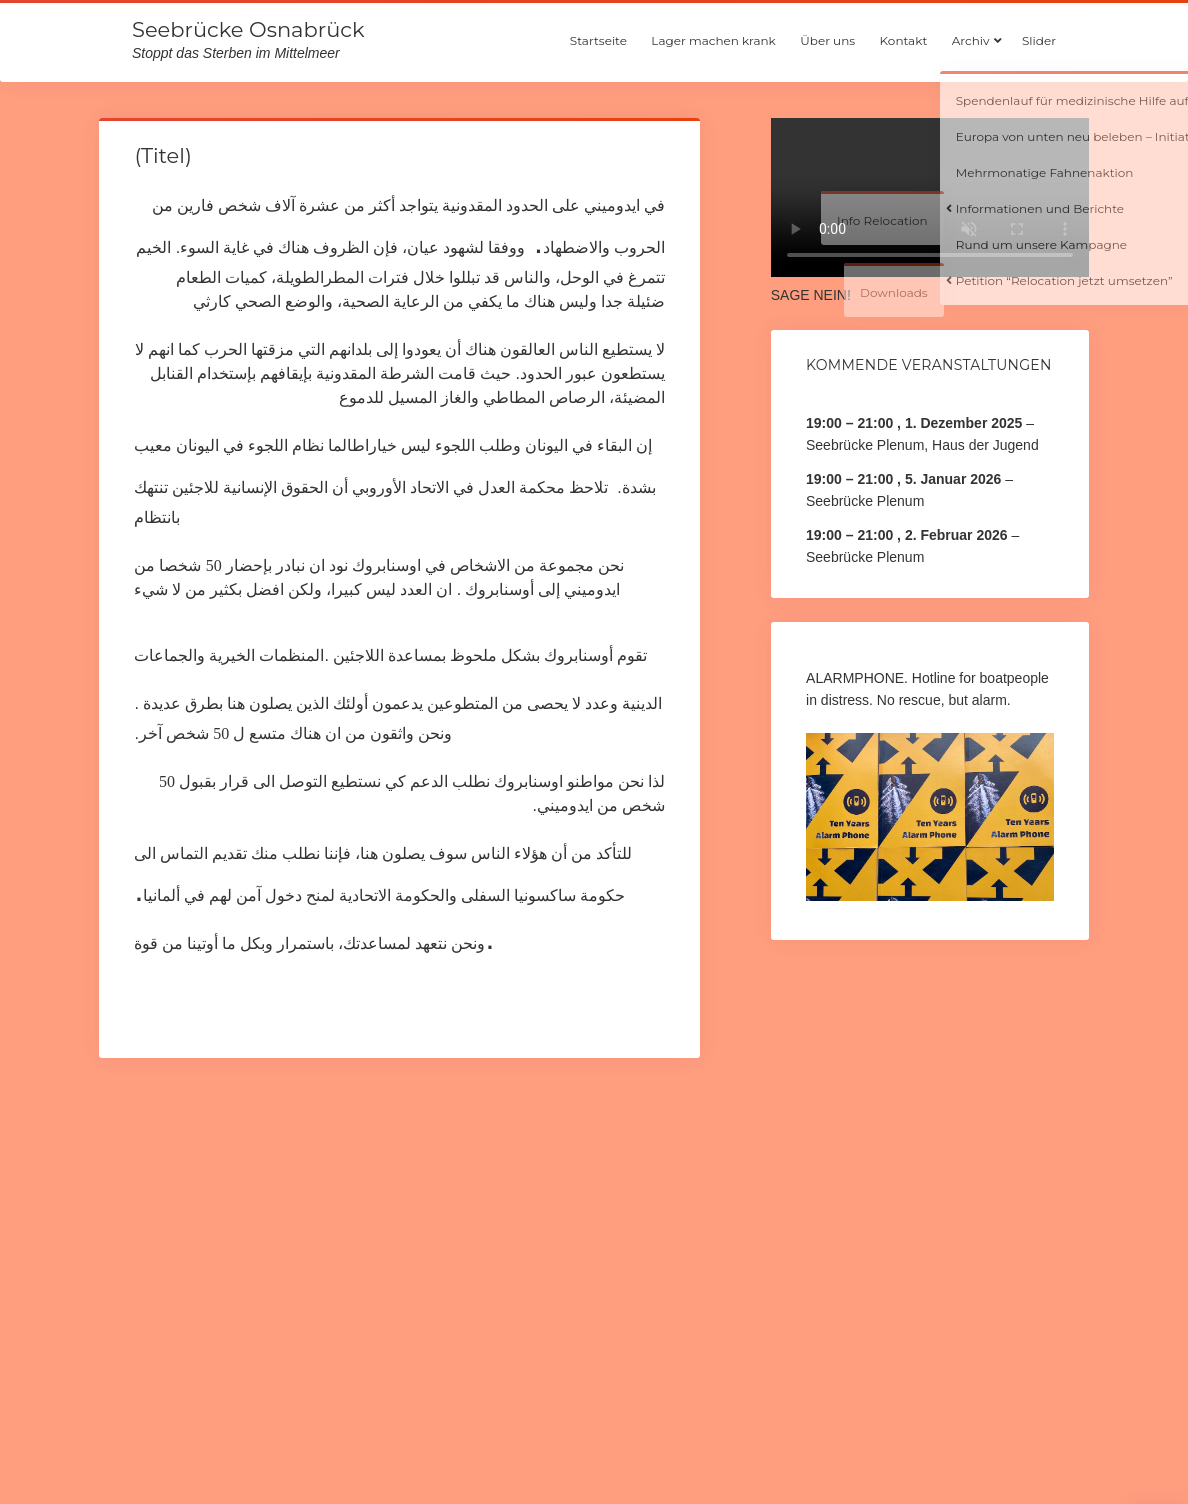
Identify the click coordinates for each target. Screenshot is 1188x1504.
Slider (1039, 40)
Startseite (598, 40)
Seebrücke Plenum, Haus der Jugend (922, 445)
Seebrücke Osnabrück (248, 29)
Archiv (971, 40)
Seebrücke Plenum (865, 501)
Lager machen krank (713, 40)
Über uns (827, 40)
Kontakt (904, 40)
